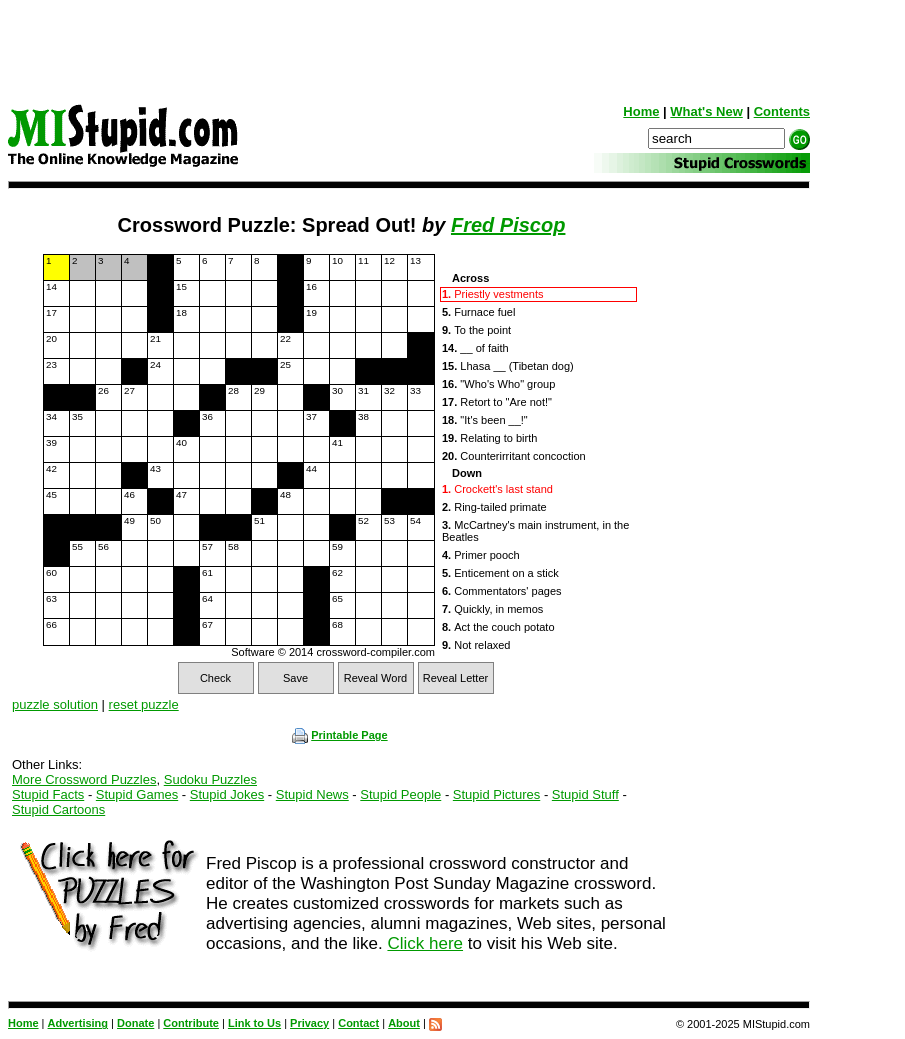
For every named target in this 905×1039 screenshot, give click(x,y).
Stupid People (400, 794)
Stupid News (312, 794)
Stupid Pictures (496, 794)
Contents (782, 111)
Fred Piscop (508, 225)
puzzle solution (55, 704)
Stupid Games (137, 794)
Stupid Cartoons (58, 809)
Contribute (191, 1023)
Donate (135, 1023)
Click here (425, 943)
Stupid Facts (48, 794)
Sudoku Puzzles (210, 779)
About (404, 1023)
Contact (358, 1023)
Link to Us (254, 1023)
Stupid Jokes (227, 794)
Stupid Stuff (585, 794)
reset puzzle (144, 704)
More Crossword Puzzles (84, 779)
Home (641, 111)
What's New (706, 111)
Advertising (78, 1023)
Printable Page (339, 735)
